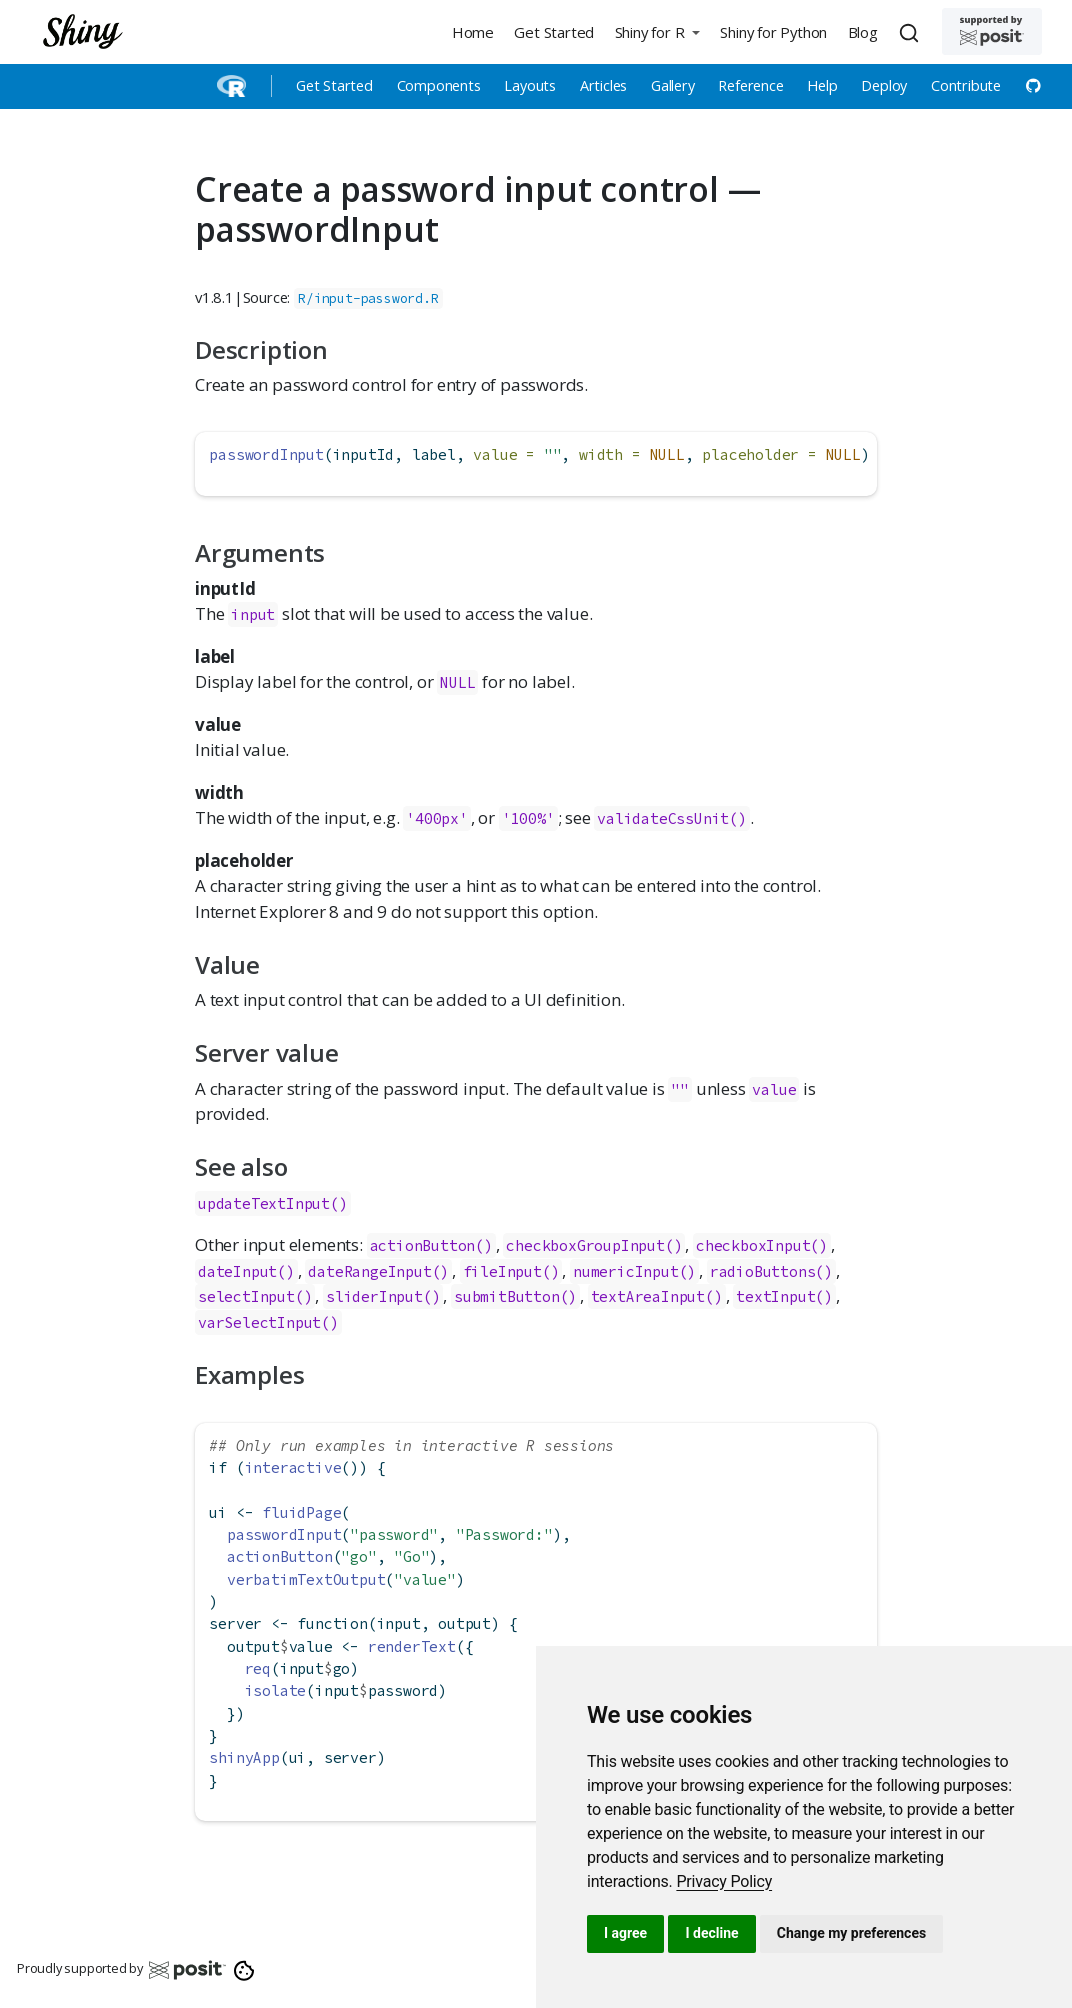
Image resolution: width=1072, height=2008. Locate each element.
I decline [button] (711, 1933)
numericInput (626, 1271)
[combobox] (912, 32)
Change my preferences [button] (851, 1933)
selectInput (246, 1296)
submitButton (507, 1296)
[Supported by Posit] (992, 31)
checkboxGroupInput (585, 1245)
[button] (657, 31)
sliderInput (374, 1296)
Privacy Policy (724, 1881)
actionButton (423, 1245)
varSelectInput (259, 1322)
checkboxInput (753, 1245)
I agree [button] (625, 1933)
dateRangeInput (369, 1271)
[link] (724, 1881)
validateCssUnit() (672, 818)
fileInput (502, 1271)
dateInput (237, 1271)
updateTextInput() (273, 1203)
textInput (775, 1296)
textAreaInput (648, 1296)
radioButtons (763, 1271)
